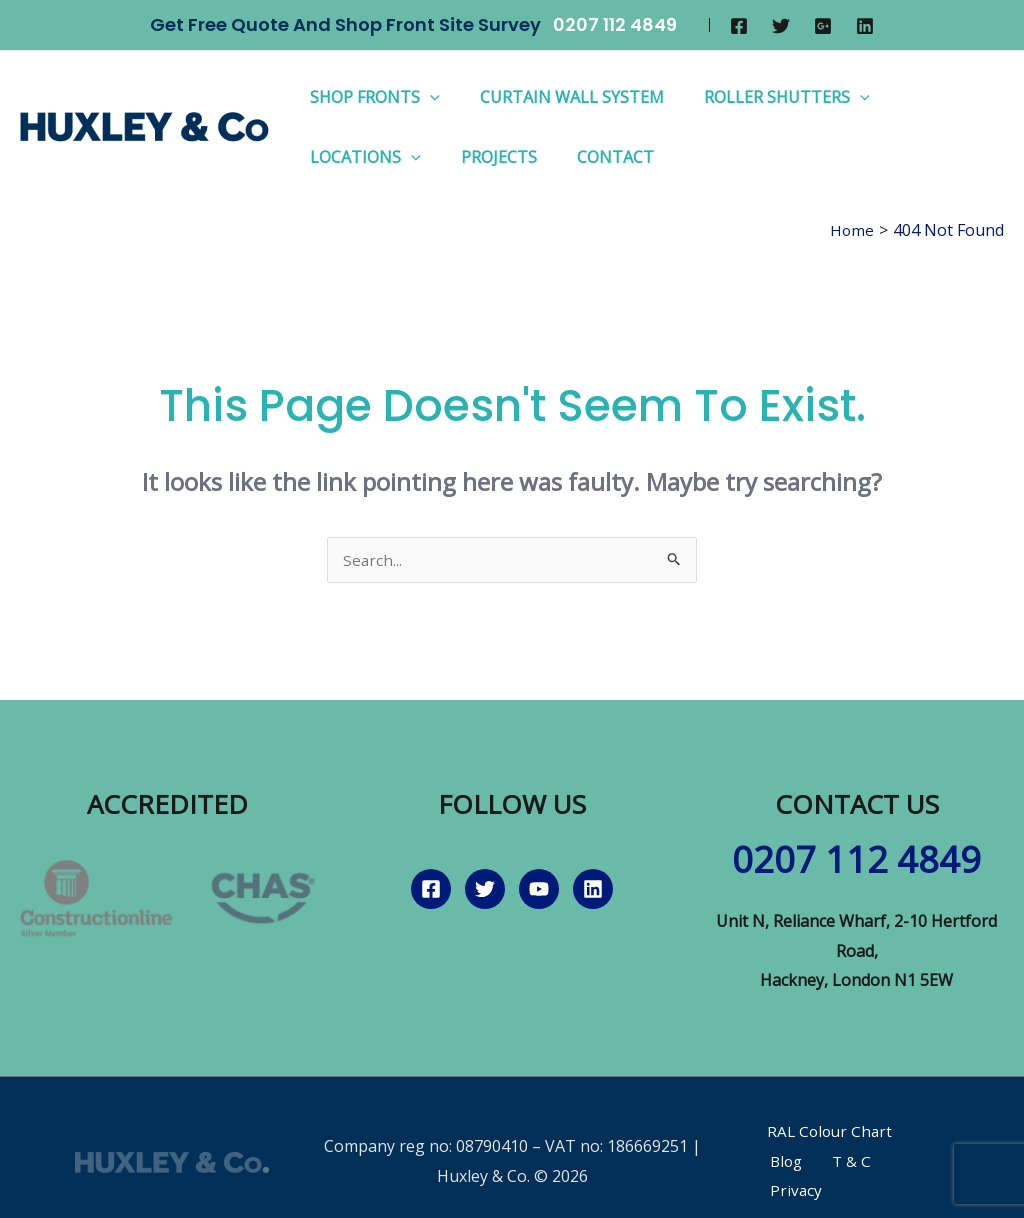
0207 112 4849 (615, 24)
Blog (919, 1133)
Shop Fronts (371, 97)
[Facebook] (739, 26)
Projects (487, 157)
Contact (595, 157)
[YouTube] (539, 891)
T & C (784, 1163)
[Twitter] (781, 26)
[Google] (823, 26)
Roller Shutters (767, 97)
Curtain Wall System (560, 97)
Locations (361, 157)
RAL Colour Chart (821, 1133)
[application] (426, 97)
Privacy (846, 1163)
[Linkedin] (865, 26)
